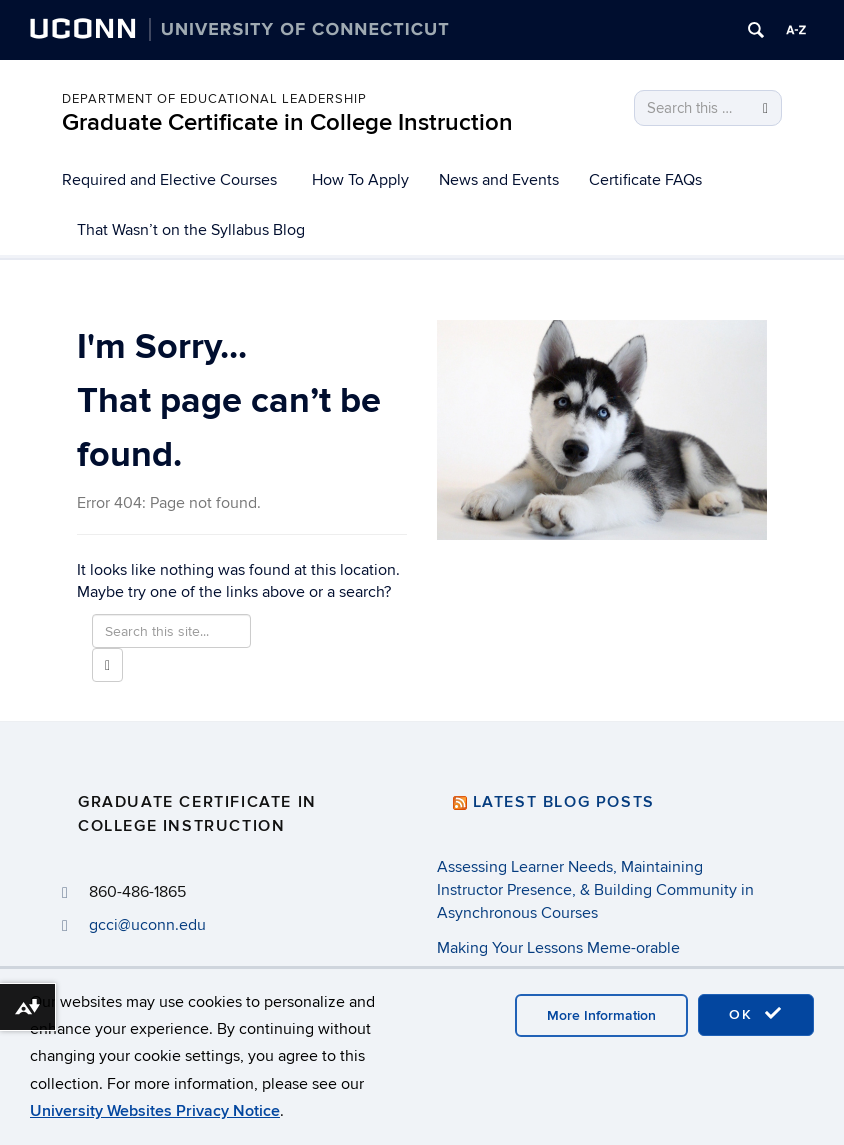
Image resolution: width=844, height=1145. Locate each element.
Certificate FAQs (645, 180)
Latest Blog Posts (564, 802)
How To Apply (360, 180)
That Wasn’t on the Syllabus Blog (191, 230)
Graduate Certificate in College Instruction (287, 122)
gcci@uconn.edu (147, 925)
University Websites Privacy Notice (155, 1111)
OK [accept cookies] (756, 1014)
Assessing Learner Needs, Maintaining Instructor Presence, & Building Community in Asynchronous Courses (595, 890)
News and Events (499, 180)
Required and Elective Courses (169, 180)
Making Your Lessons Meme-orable (558, 948)
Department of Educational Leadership (214, 99)
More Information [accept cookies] (601, 1015)
